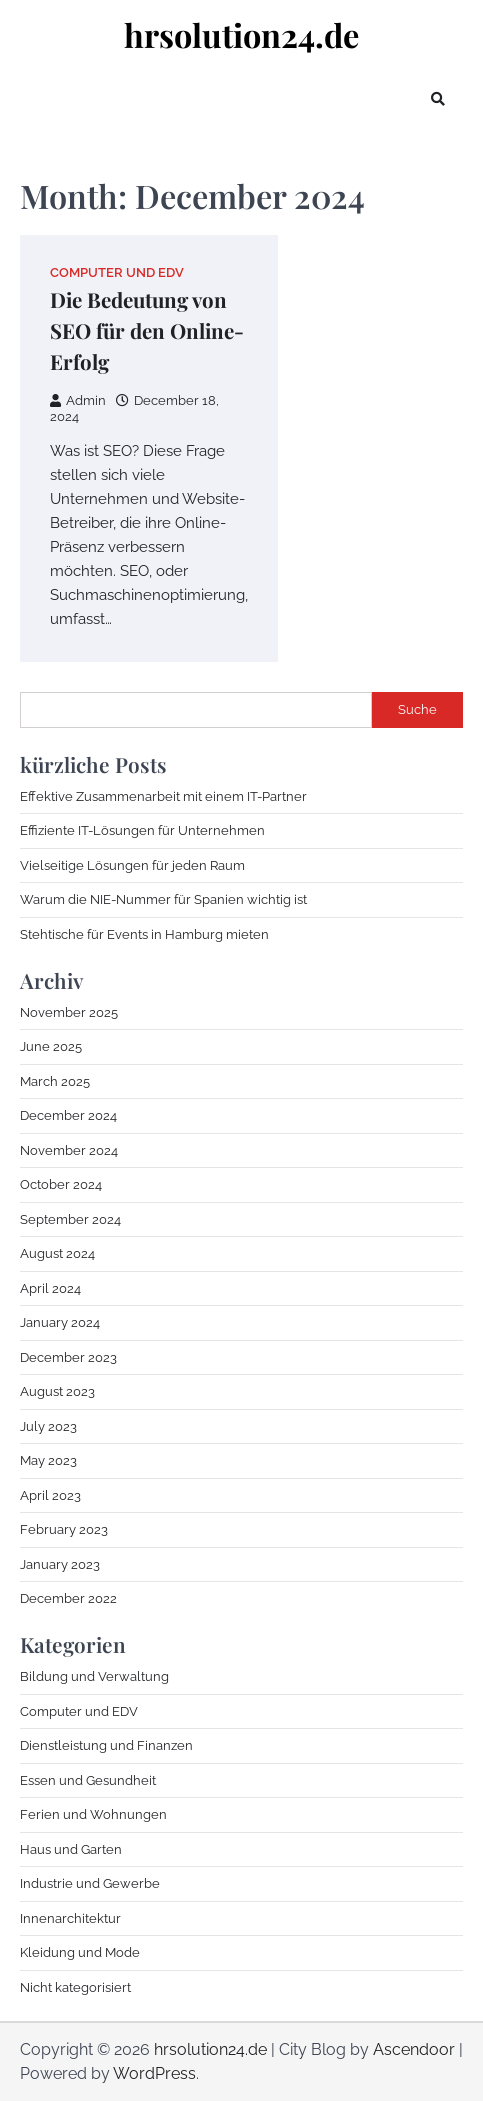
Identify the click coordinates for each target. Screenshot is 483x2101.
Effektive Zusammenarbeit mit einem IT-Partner (163, 796)
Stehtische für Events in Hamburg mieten (144, 934)
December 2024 (68, 1115)
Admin (78, 400)
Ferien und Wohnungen (93, 1814)
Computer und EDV (117, 272)
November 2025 (69, 1012)
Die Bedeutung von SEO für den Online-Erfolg (147, 330)
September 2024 (70, 1219)
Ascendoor (414, 2049)
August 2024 (57, 1253)
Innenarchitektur (70, 1918)
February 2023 (64, 1529)
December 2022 (68, 1598)
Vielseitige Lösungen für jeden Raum (132, 865)
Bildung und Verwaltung (94, 1676)
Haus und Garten (71, 1849)
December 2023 (68, 1357)
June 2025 (51, 1046)
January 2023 (60, 1564)
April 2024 (50, 1288)
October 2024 (61, 1184)
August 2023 (57, 1391)
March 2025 (55, 1081)
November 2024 (69, 1150)
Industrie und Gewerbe (90, 1883)
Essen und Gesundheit (88, 1780)
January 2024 (60, 1322)
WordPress (154, 2073)
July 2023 (48, 1426)
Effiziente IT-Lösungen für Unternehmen (142, 830)
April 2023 (50, 1495)
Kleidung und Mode (80, 1952)
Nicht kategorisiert (75, 1987)
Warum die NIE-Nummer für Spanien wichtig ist (163, 899)
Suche (417, 709)
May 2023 (48, 1460)
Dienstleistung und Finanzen (106, 1745)
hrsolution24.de (241, 34)
